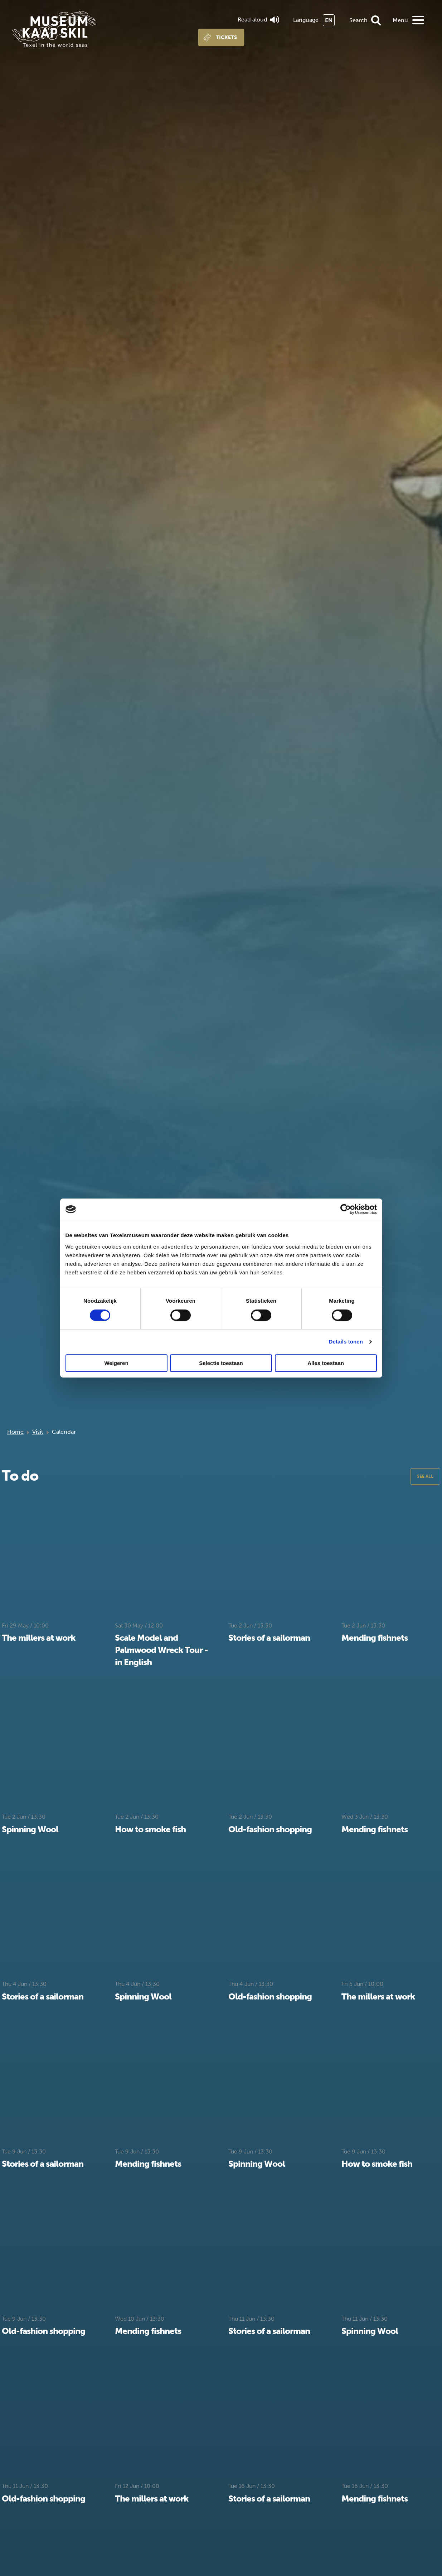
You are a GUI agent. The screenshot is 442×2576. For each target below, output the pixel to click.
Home (15, 1431)
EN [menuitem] (328, 20)
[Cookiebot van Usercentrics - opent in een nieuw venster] (345, 1209)
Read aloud (258, 19)
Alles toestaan (325, 1363)
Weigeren (116, 1363)
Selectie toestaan (221, 1363)
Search (358, 20)
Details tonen (346, 1341)
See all (425, 1476)
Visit (37, 1431)
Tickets (226, 37)
